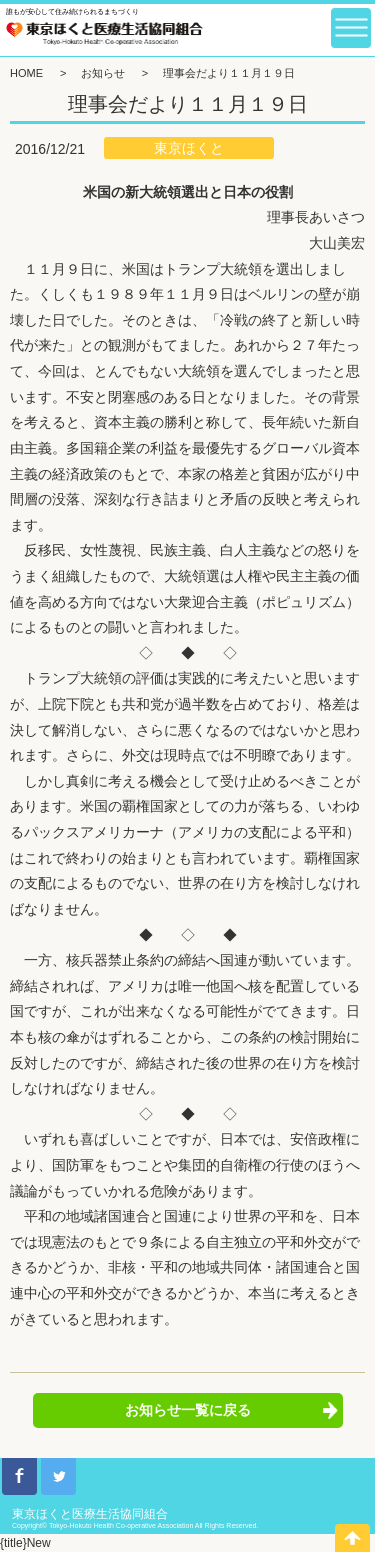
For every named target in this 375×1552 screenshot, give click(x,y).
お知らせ (103, 73)
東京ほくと (189, 148)
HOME (26, 73)
